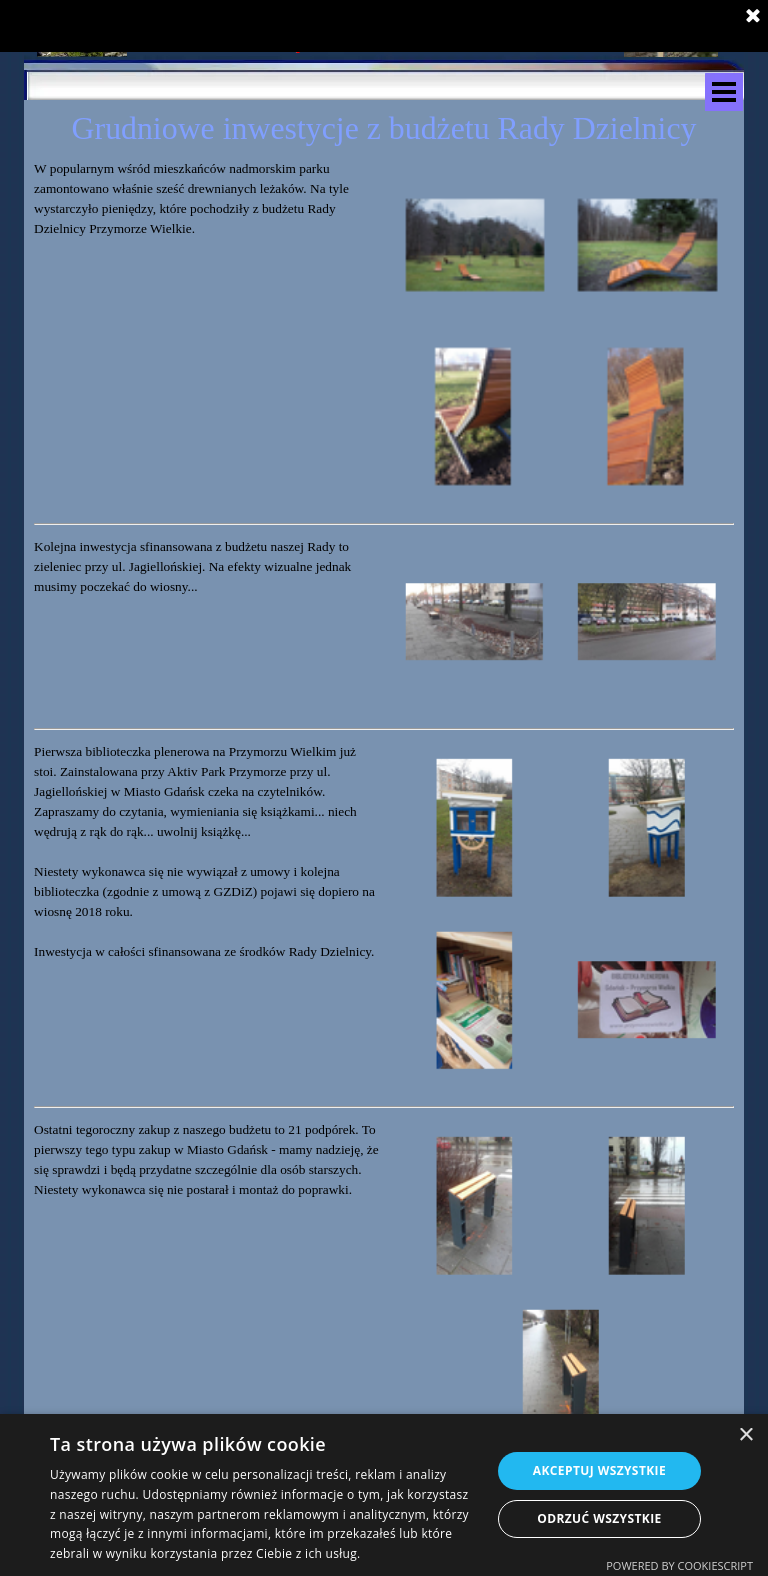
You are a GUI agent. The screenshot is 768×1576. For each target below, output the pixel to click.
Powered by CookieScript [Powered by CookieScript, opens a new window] (679, 1565)
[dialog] (384, 1495)
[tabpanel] (206, 199)
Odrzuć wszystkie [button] (599, 1518)
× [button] (745, 1435)
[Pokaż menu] (724, 92)
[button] (475, 245)
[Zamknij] (753, 16)
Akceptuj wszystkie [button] (599, 1470)
